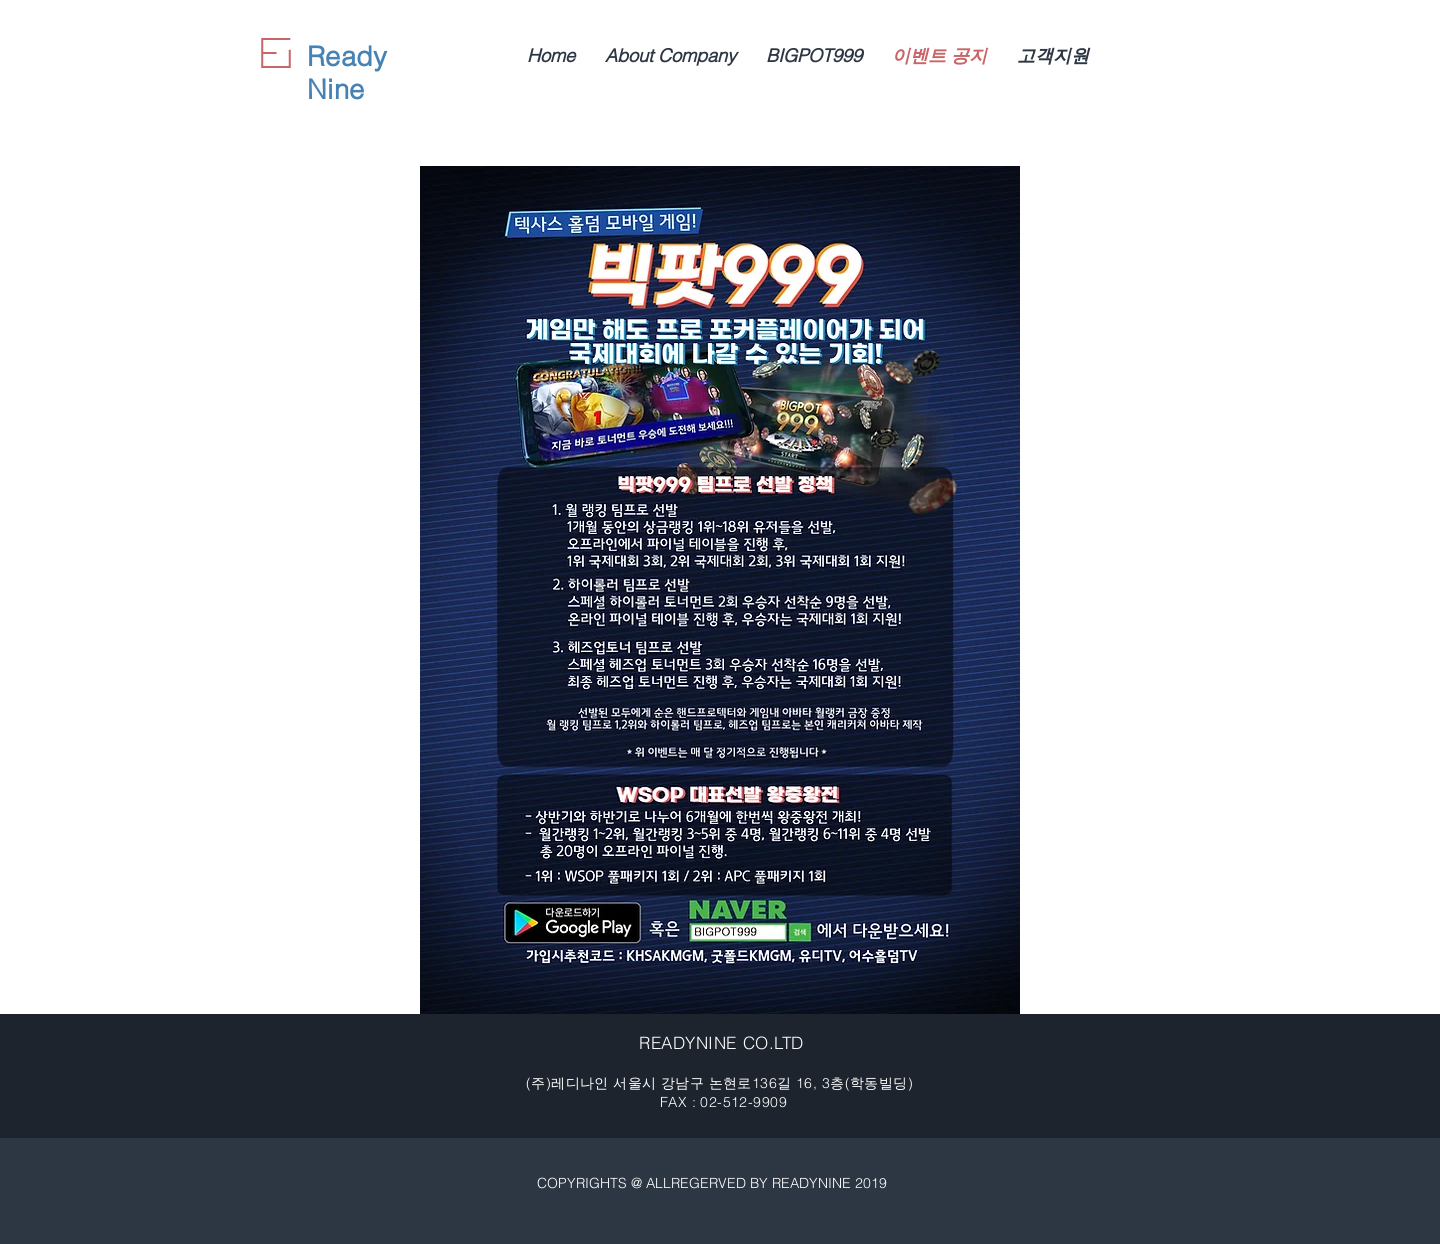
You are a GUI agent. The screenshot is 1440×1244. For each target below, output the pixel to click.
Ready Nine (347, 73)
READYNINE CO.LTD (721, 1042)
